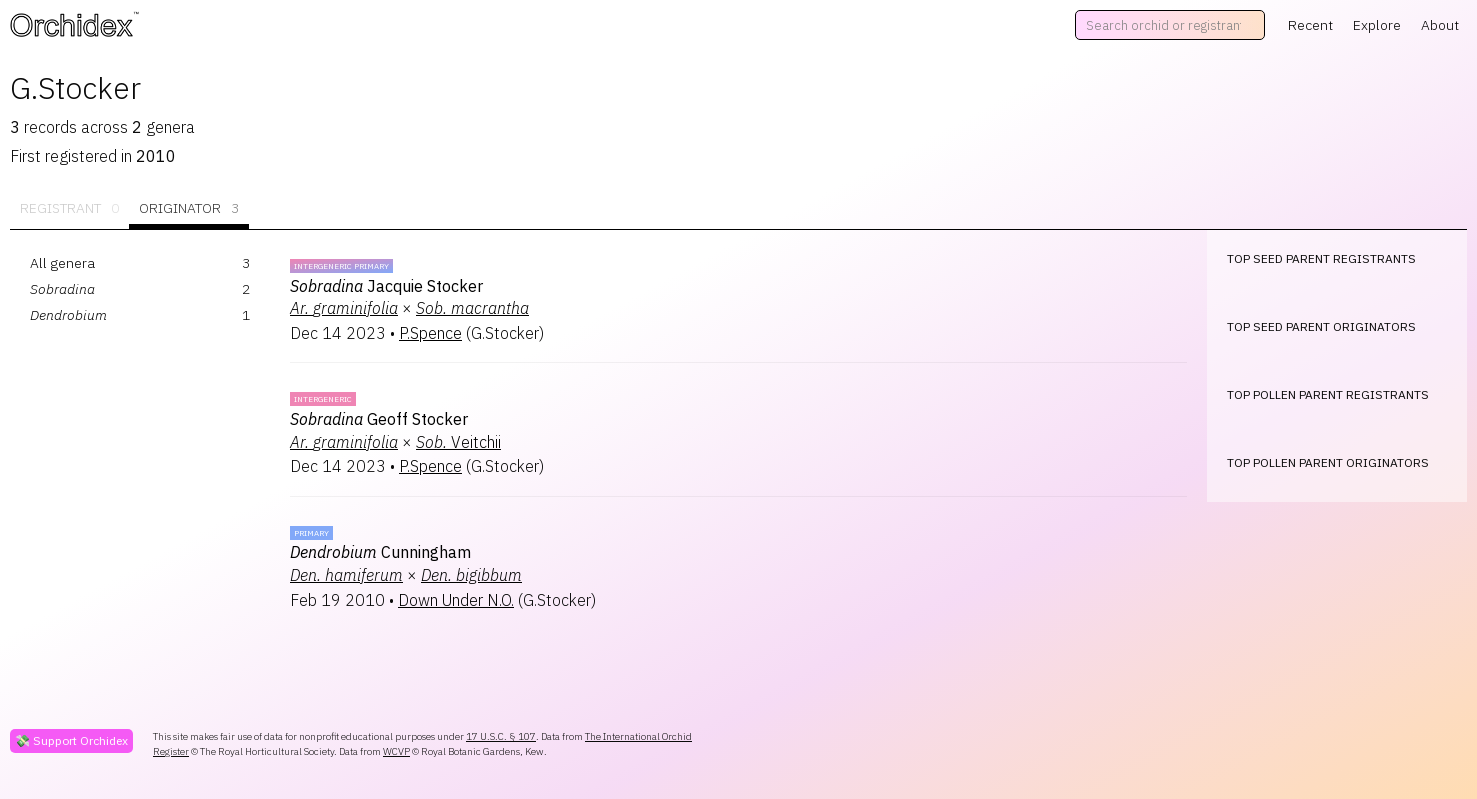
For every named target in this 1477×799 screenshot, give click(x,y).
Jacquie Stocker (386, 286)
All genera (62, 263)
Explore (1377, 25)
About (1440, 25)
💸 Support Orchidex (71, 740)
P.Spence (430, 333)
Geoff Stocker (379, 419)
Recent (1310, 25)
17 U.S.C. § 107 (501, 736)
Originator (189, 208)
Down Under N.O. (456, 600)
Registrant (69, 208)
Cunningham (380, 552)
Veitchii (458, 442)
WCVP (396, 751)
